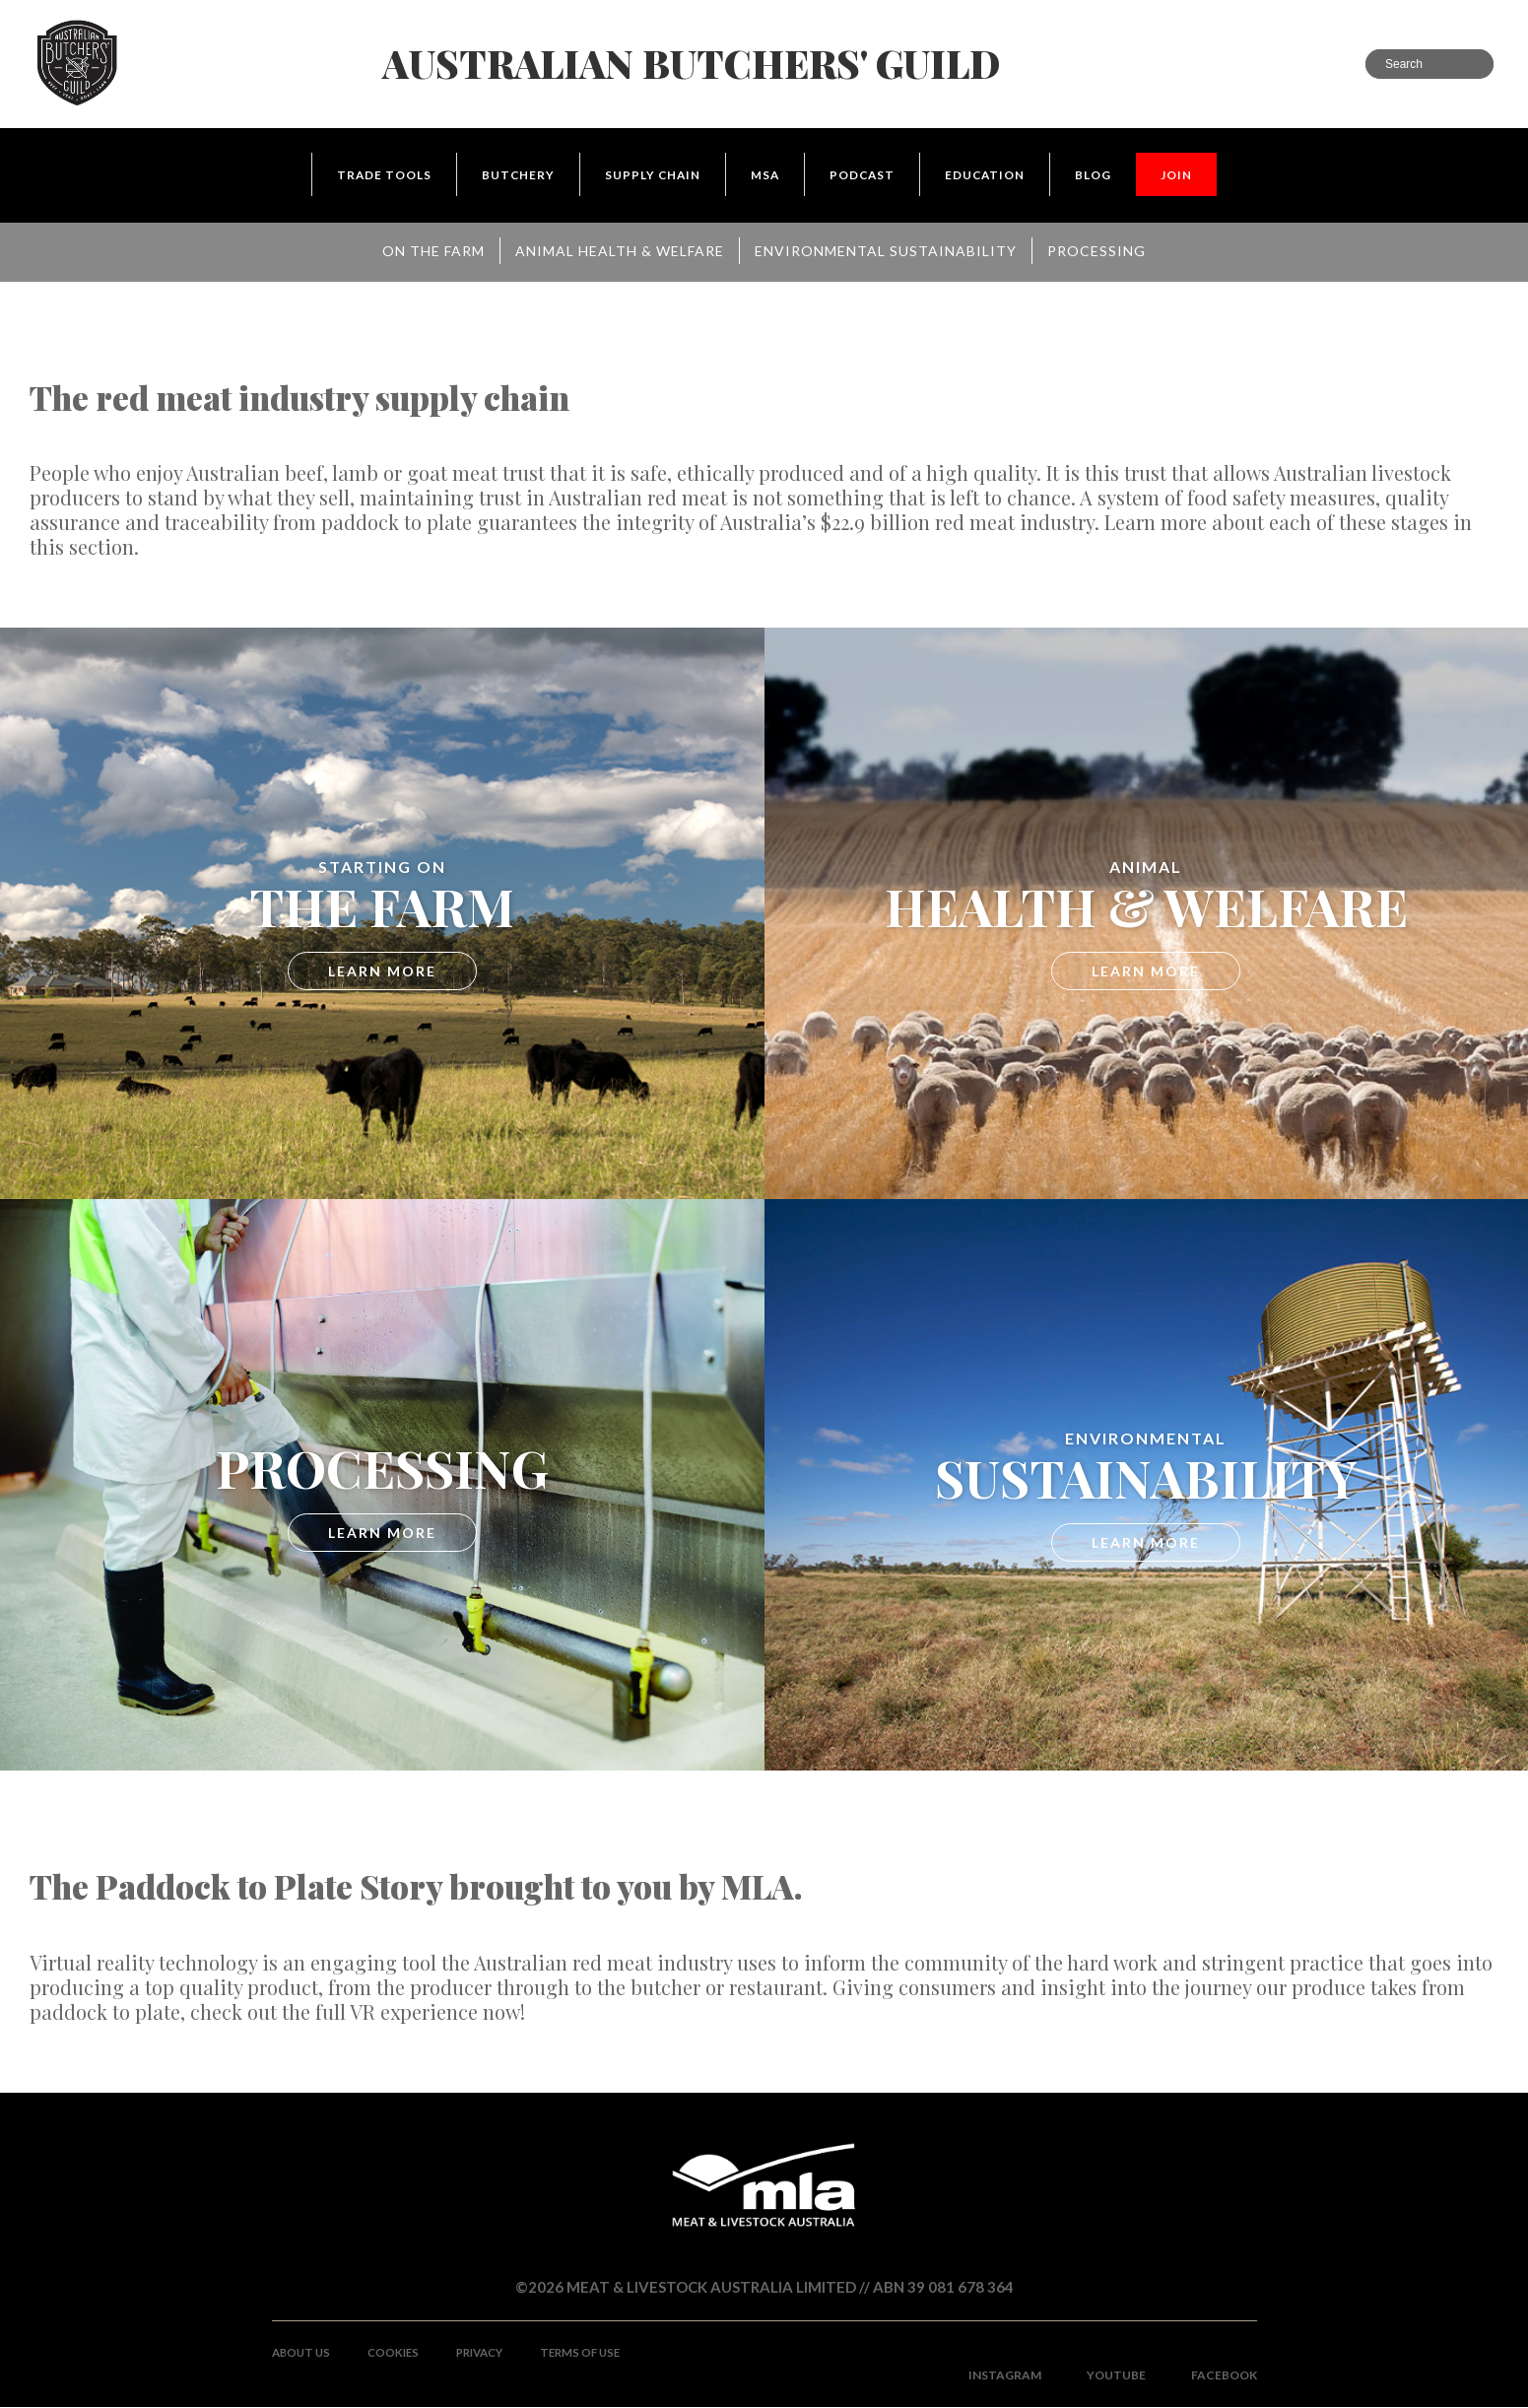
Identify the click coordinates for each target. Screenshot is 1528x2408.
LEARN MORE (382, 972)
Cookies (398, 2353)
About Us (303, 2353)
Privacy (489, 2353)
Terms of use (596, 2353)
